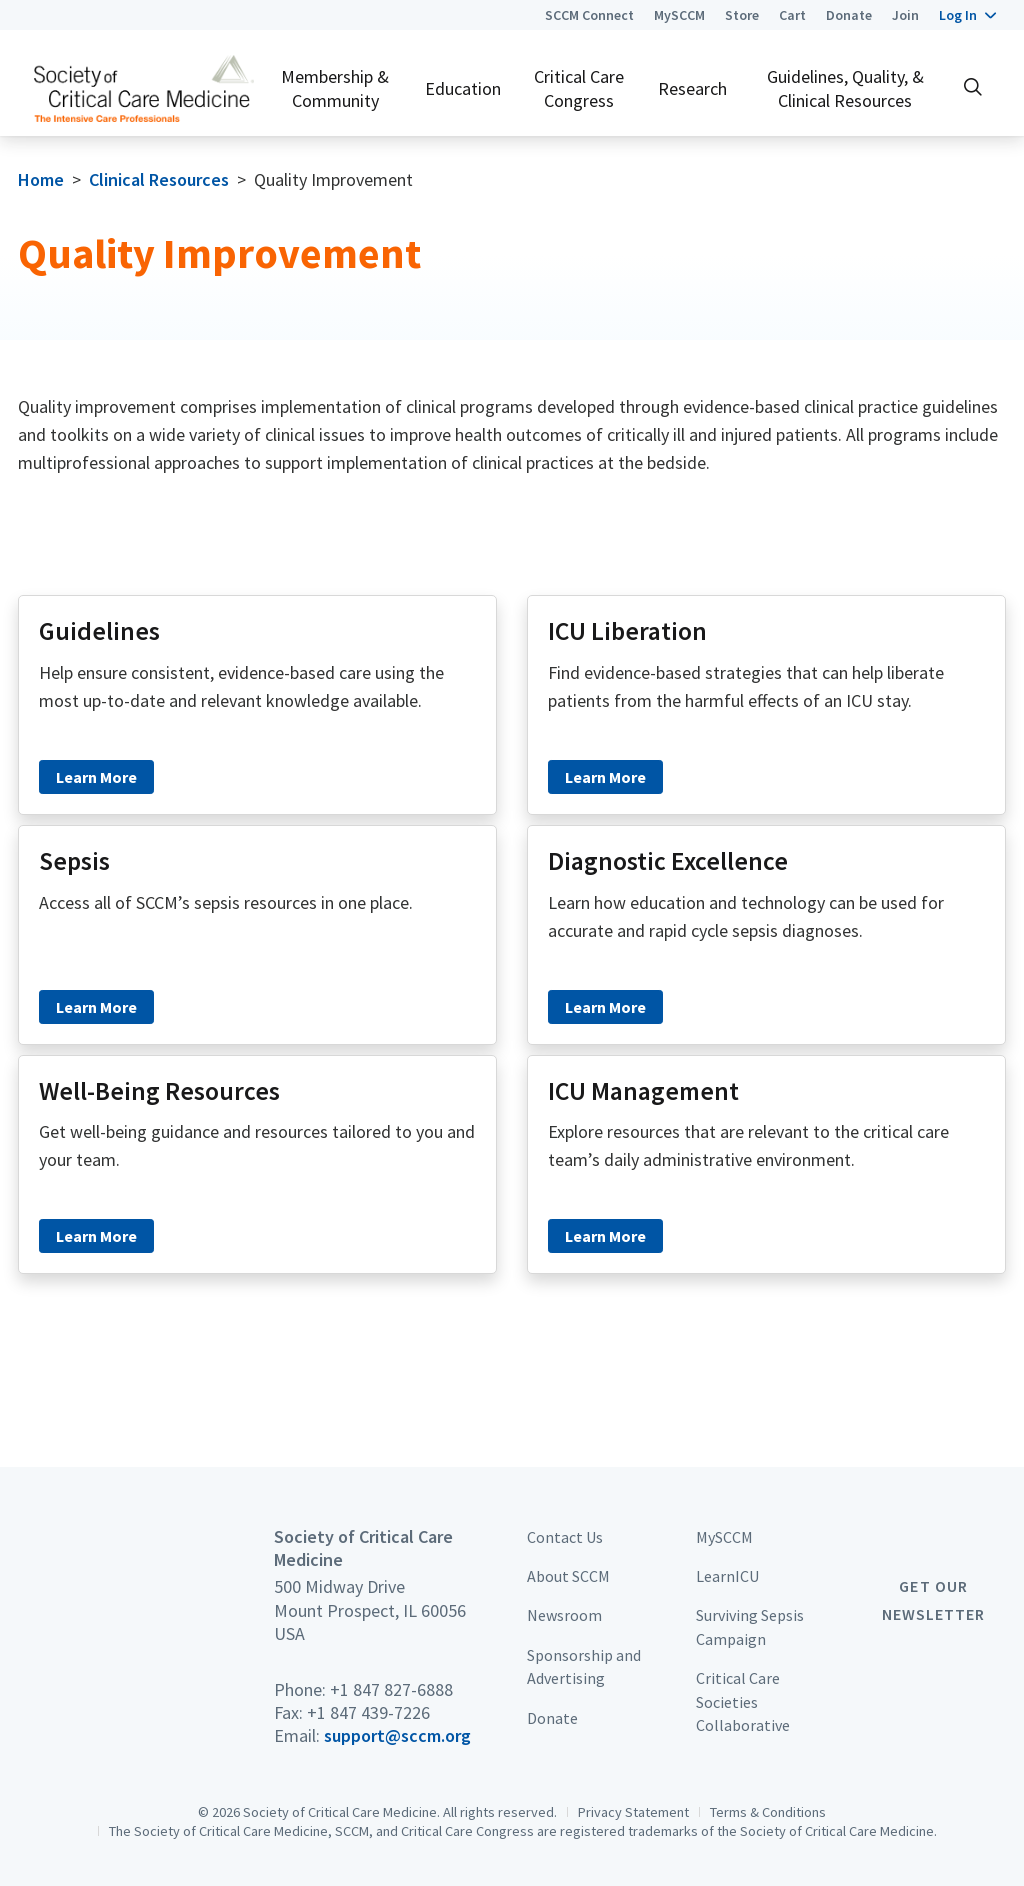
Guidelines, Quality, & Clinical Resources (845, 88)
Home (41, 179)
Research (692, 88)
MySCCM (679, 15)
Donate (849, 15)
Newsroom (564, 1615)
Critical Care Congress (579, 88)
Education (463, 88)
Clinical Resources (159, 179)
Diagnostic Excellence (668, 861)
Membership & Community (335, 88)
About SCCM (568, 1576)
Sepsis (74, 861)
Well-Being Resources (159, 1091)
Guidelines (99, 631)
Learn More (96, 777)
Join (905, 15)
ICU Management (643, 1091)
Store (742, 15)
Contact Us (565, 1537)
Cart (792, 15)
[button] (967, 15)
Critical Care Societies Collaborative (743, 1701)
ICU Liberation (627, 631)
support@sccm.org (397, 1735)
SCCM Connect (589, 15)
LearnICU (727, 1576)
